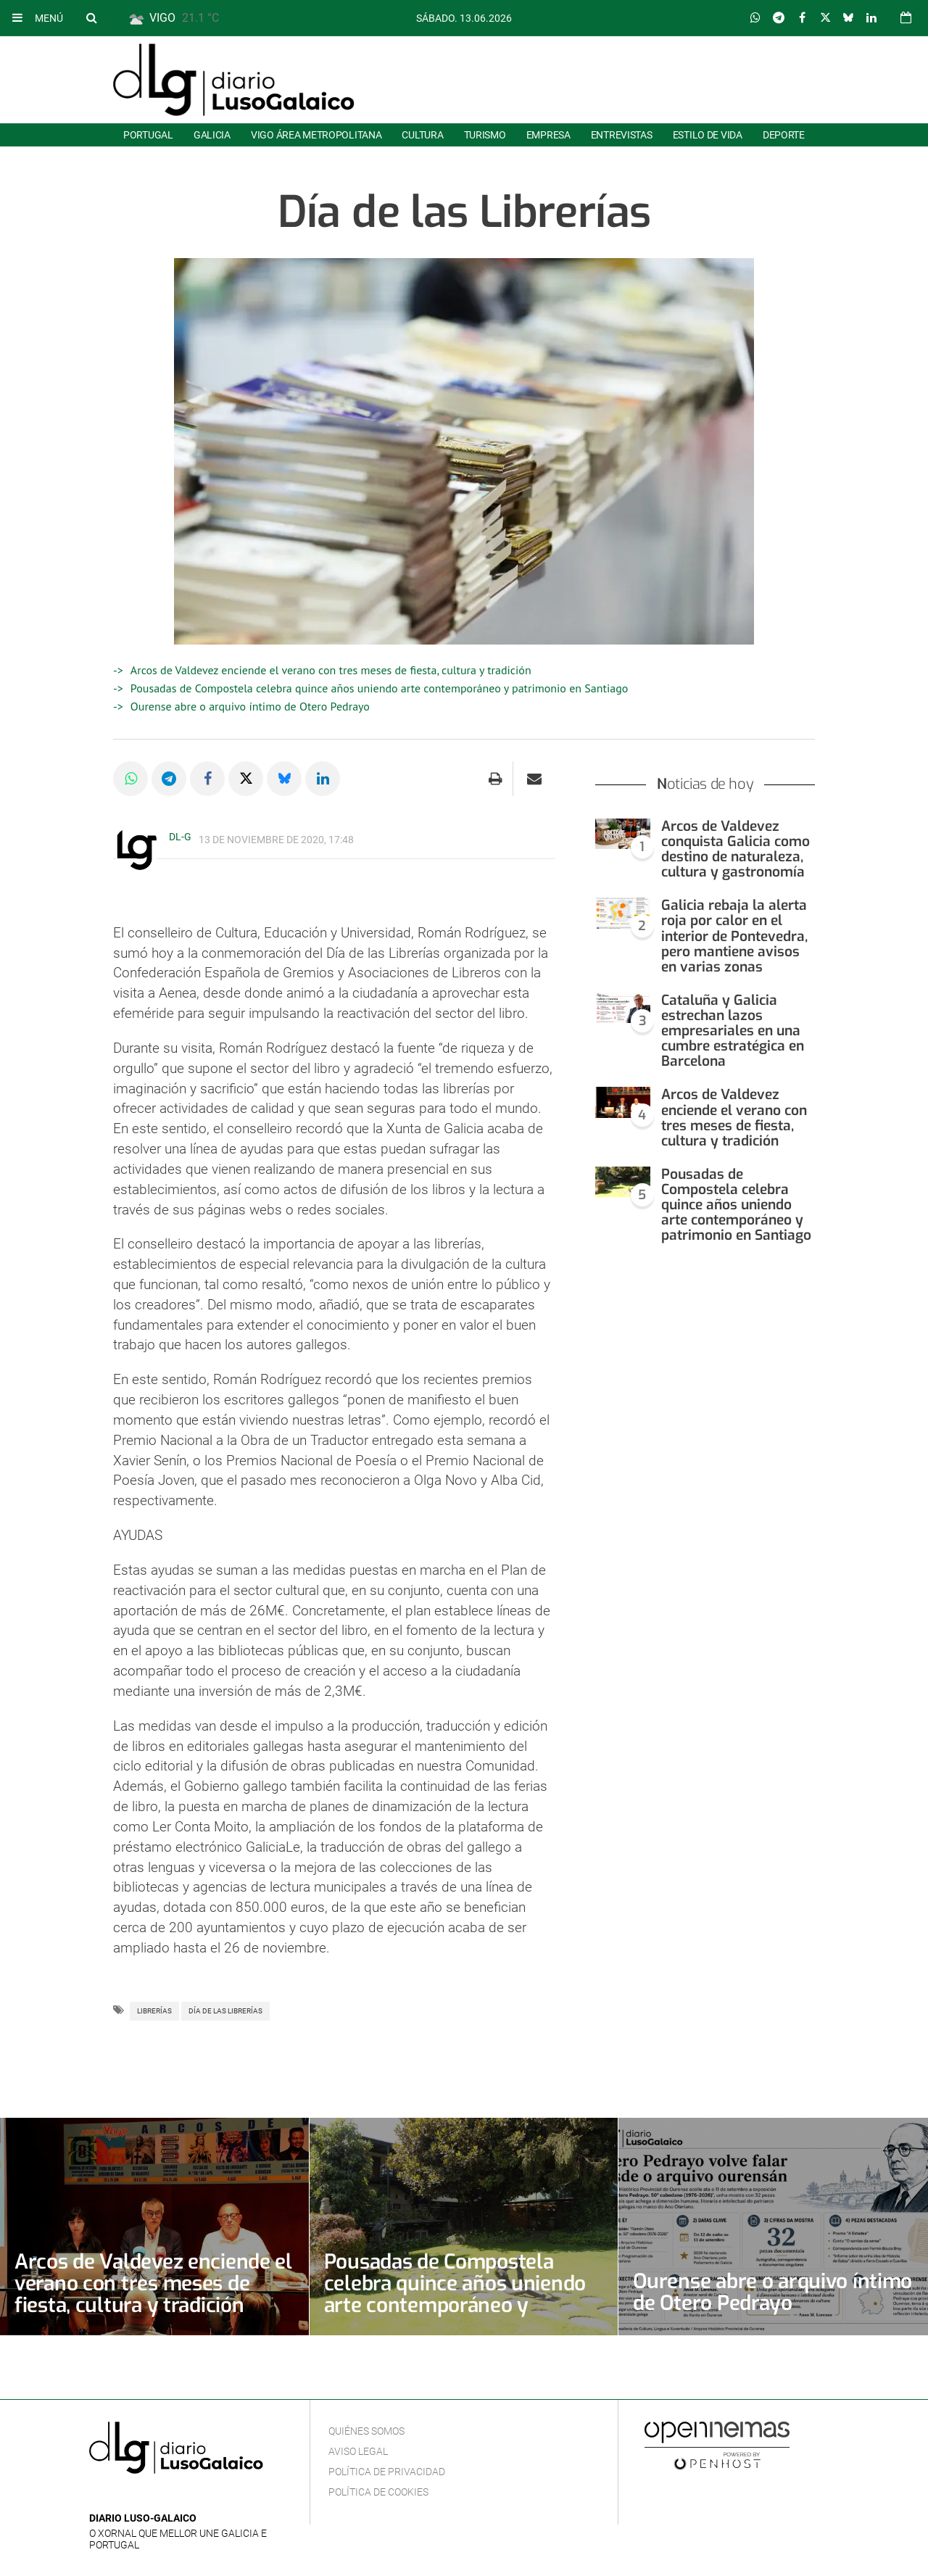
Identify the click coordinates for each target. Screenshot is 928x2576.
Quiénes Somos (366, 2431)
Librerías (154, 2011)
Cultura (422, 135)
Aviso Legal (358, 2451)
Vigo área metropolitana (316, 135)
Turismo (485, 135)
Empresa (548, 135)
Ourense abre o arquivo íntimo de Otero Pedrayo (250, 706)
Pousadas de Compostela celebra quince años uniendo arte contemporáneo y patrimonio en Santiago (379, 688)
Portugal (148, 135)
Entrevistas (621, 135)
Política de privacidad (386, 2471)
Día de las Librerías (225, 2011)
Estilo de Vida (707, 135)
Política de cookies (378, 2492)
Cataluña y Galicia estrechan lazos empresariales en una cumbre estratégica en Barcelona (732, 1030)
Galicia (212, 135)
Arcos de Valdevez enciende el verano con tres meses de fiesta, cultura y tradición (330, 670)
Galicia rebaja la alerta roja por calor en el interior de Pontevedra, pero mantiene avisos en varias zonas (734, 935)
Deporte (784, 135)
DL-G (180, 836)
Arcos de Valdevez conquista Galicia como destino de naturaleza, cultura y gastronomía (735, 849)
